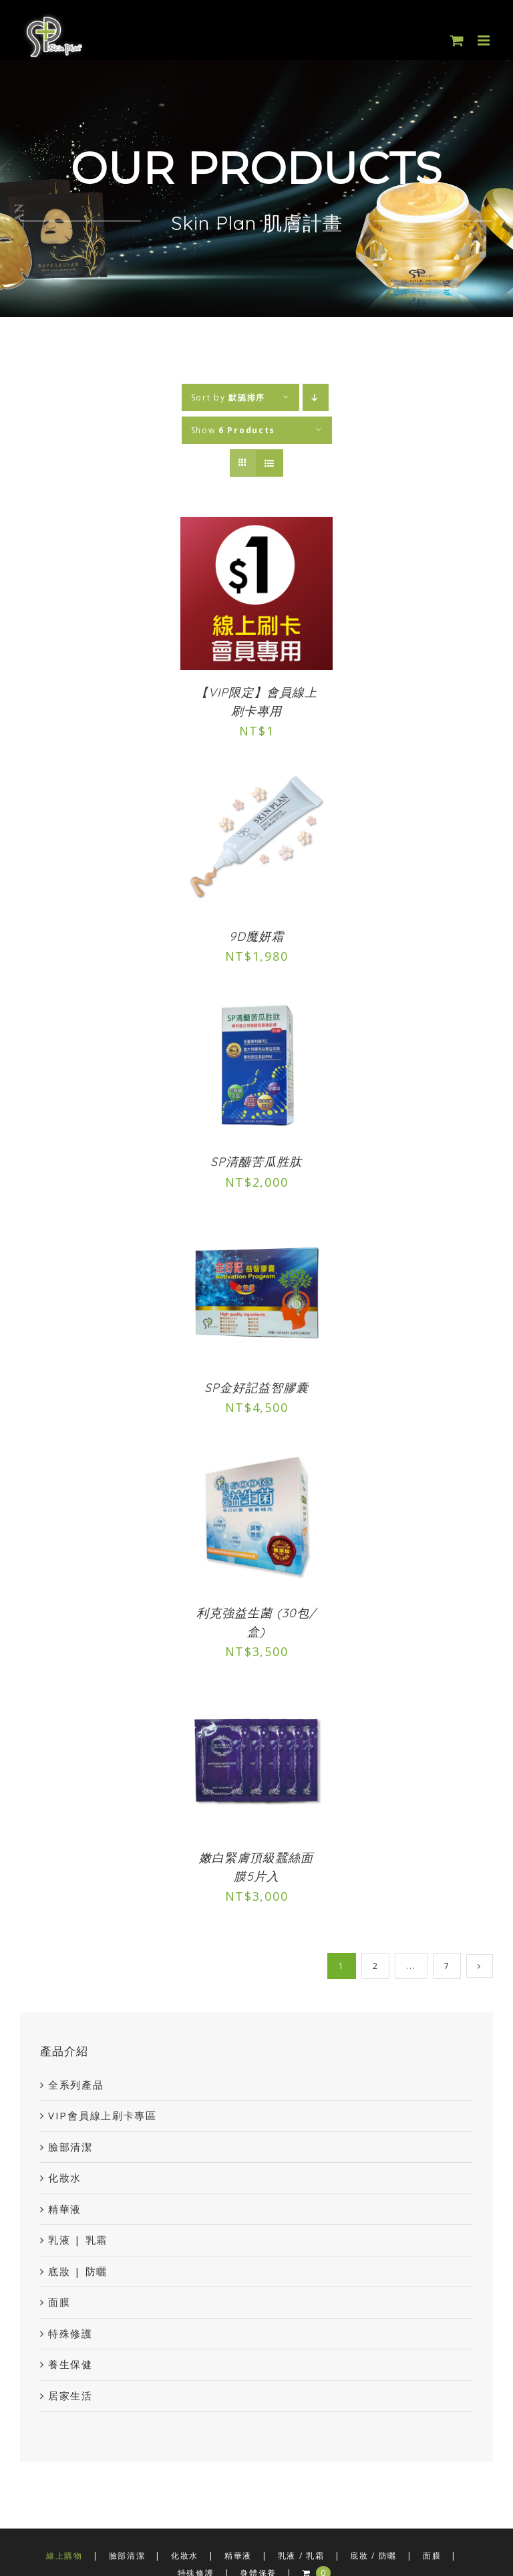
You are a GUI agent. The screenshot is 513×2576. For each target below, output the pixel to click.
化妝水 (64, 2177)
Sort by (228, 397)
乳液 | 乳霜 (78, 2239)
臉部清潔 (70, 2146)
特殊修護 (70, 2333)
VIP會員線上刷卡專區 (102, 2115)
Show (233, 430)
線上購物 (64, 2555)
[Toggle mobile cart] (457, 40)
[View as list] (269, 463)
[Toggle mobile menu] (485, 40)
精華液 (64, 2209)
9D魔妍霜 (256, 936)
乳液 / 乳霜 (301, 2555)
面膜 (59, 2302)
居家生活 (70, 2395)
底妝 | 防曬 (78, 2271)
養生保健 (70, 2364)
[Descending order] (316, 397)
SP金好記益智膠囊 (256, 1387)
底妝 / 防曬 (373, 2555)
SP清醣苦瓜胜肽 (256, 1161)
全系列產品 (76, 2084)
